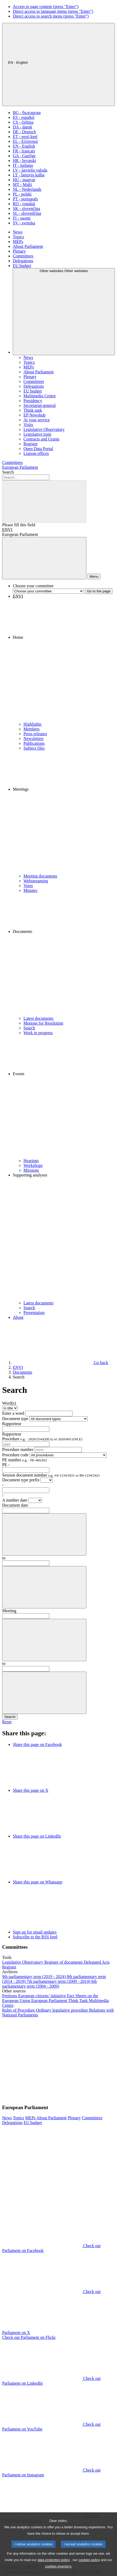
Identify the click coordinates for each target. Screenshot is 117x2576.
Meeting (9, 1610)
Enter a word (13, 1413)
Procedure (42, 1439)
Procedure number (18, 1449)
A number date (15, 1500)
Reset (7, 1722)
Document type (15, 1418)
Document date (15, 1505)
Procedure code (15, 1455)
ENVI (7, 529)
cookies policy (89, 2570)
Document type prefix (20, 1480)
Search (8, 472)
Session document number (51, 1475)
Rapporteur (11, 1423)
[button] (64, 660)
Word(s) (9, 1403)
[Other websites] (64, 311)
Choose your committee (33, 586)
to (3, 1558)
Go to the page (98, 591)
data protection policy (54, 2570)
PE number (24, 1460)
